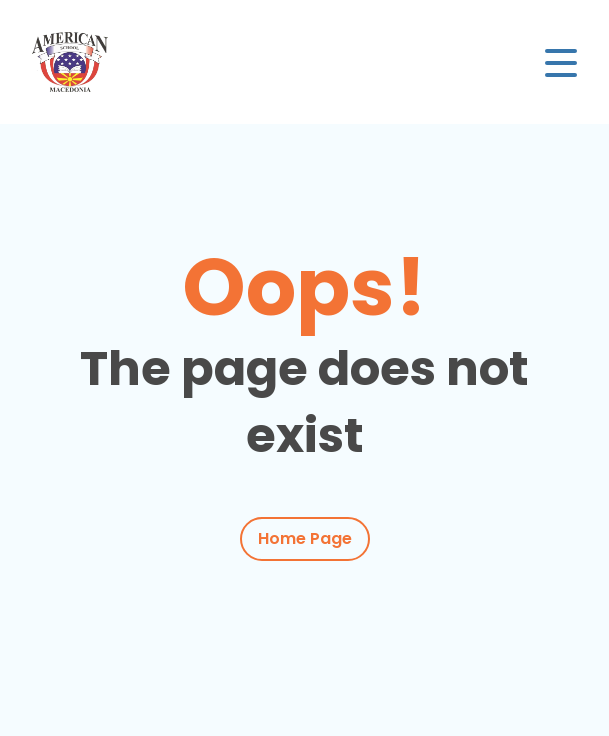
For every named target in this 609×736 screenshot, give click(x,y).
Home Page (305, 538)
